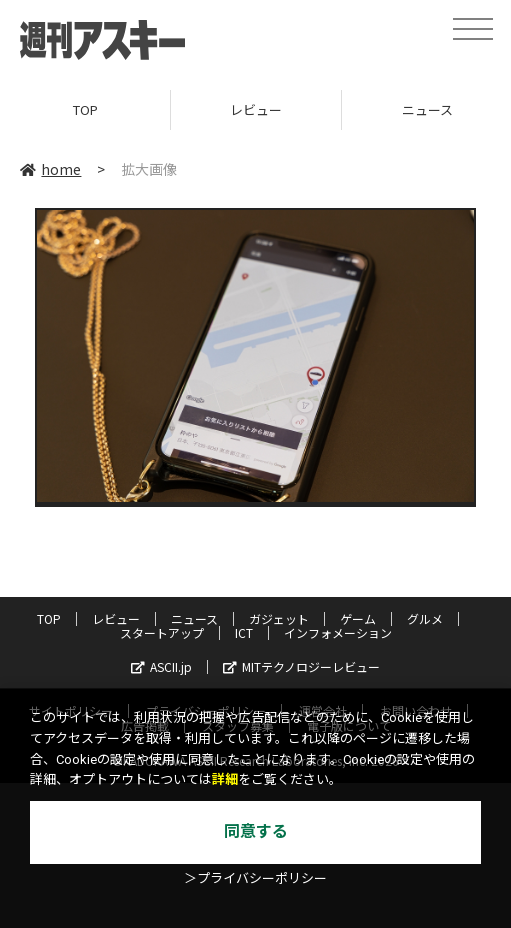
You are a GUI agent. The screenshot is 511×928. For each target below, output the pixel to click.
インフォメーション (338, 632)
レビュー (256, 109)
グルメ (425, 618)
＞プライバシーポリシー (255, 878)
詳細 (225, 779)
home (50, 169)
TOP (85, 109)
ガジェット (279, 618)
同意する (256, 831)
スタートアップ (162, 632)
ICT (244, 632)
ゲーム (358, 618)
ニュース (194, 618)
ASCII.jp (161, 666)
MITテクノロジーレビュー (301, 666)
